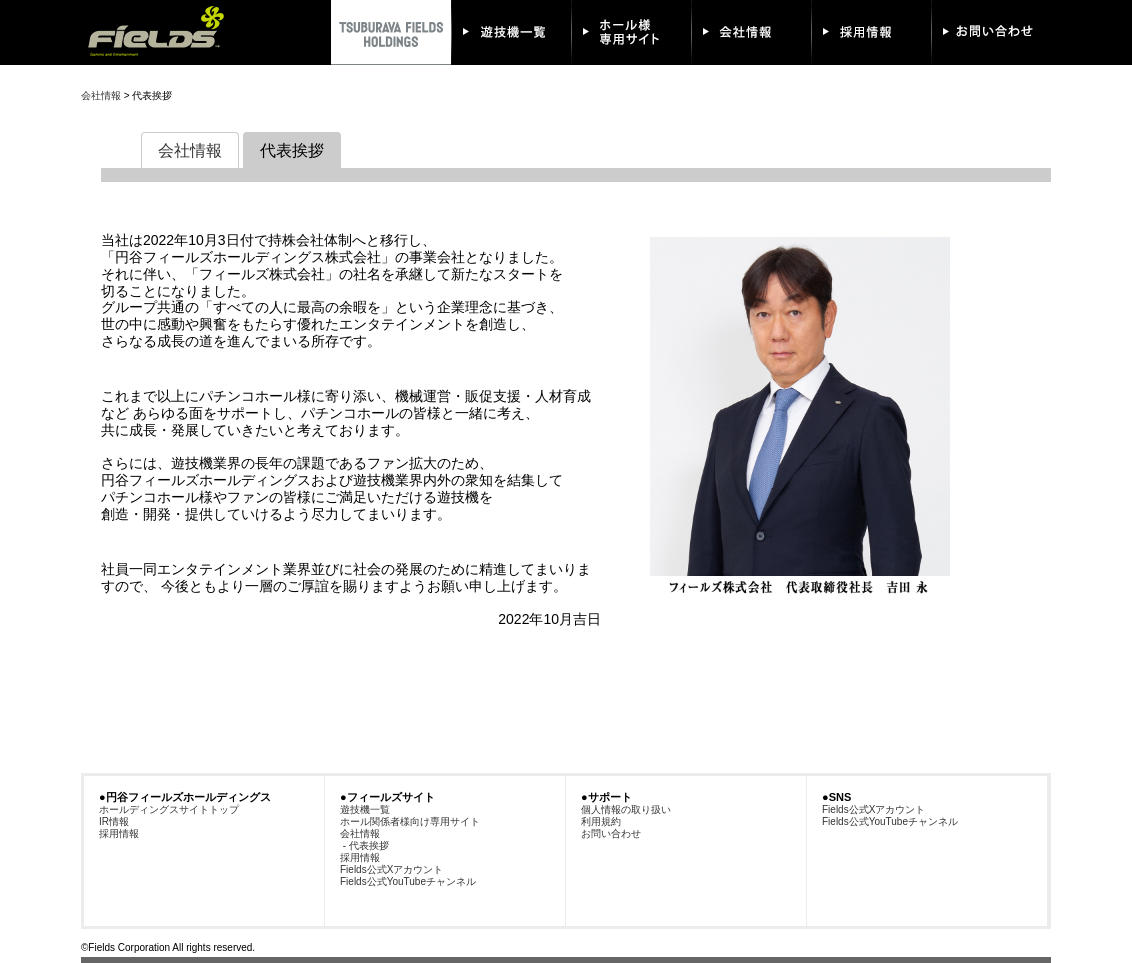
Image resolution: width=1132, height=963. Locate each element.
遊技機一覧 (365, 809)
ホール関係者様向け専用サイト (410, 821)
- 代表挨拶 (364, 845)
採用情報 (119, 833)
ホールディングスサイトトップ (169, 809)
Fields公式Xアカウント (391, 869)
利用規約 (601, 821)
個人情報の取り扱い (626, 809)
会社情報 (101, 95)
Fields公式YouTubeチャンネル (408, 881)
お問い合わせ (611, 833)
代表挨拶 (292, 150)
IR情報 (114, 821)
